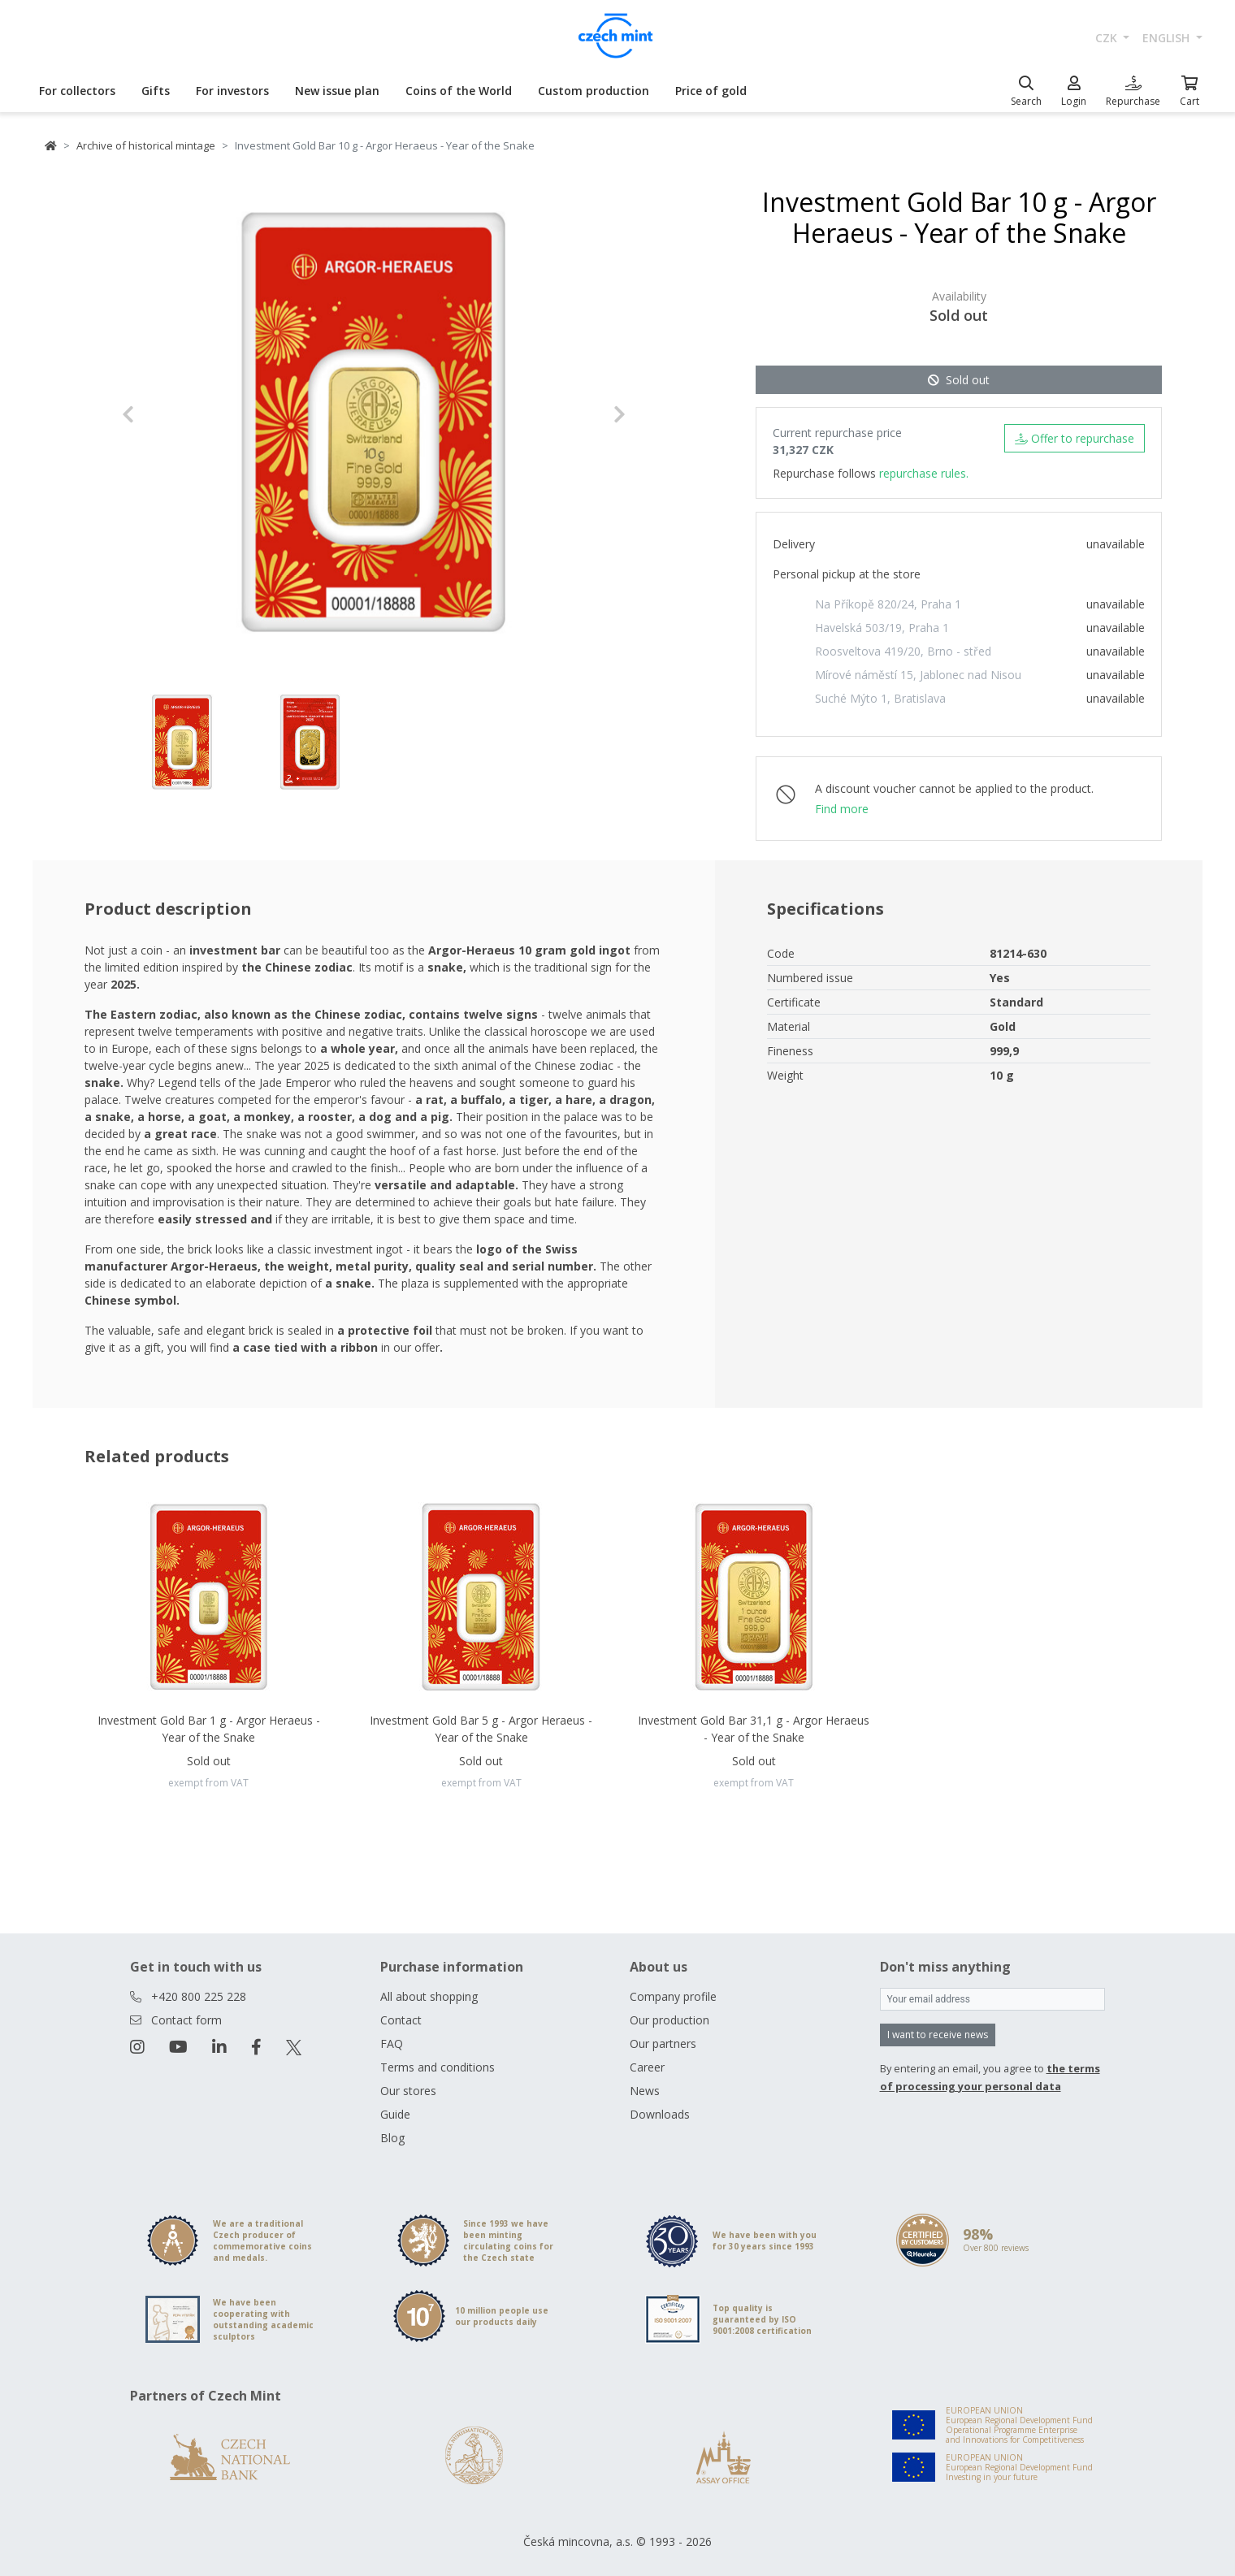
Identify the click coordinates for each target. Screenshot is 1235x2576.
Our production (669, 2020)
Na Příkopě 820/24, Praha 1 (888, 604)
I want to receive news (937, 2034)
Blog (392, 2137)
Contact (401, 2020)
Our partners (663, 2043)
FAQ (391, 2043)
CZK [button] (1107, 37)
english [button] (1167, 37)
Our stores (408, 2090)
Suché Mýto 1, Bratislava (880, 698)
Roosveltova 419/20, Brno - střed (903, 651)
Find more (842, 808)
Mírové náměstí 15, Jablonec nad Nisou (918, 674)
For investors (232, 90)
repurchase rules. (923, 473)
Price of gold (711, 90)
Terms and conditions (437, 2067)
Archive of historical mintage (145, 145)
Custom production (593, 90)
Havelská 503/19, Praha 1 (882, 627)
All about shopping (429, 1996)
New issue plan (337, 90)
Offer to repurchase (1074, 438)
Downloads (660, 2114)
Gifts (155, 90)
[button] (159, 414)
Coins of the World (458, 90)
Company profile (673, 1996)
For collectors (77, 90)
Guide (395, 2114)
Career (647, 2067)
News (645, 2090)
